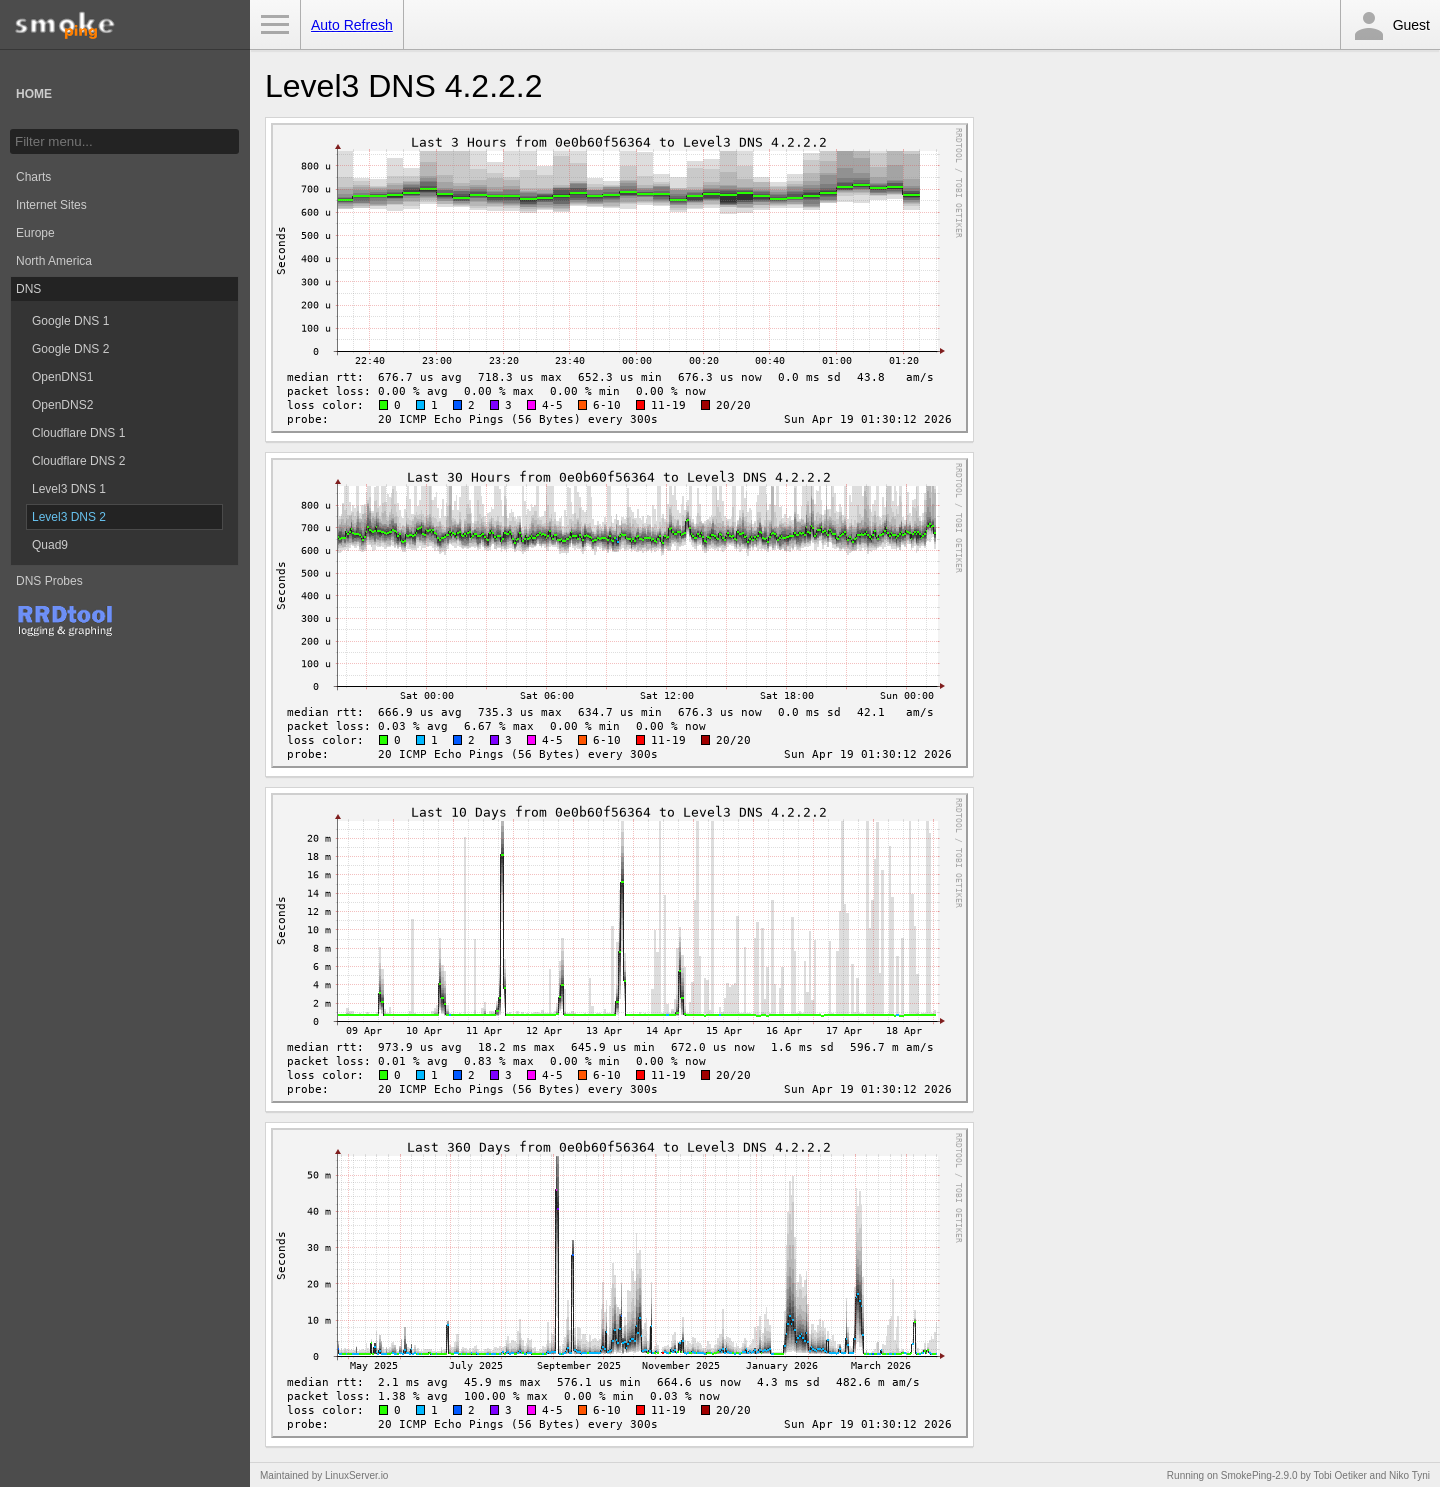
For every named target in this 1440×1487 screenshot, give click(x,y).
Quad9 (50, 545)
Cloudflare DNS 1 (78, 433)
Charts (33, 177)
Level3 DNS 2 (69, 517)
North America (54, 261)
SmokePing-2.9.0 (1259, 1475)
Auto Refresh (352, 25)
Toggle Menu (275, 25)
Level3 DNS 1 (69, 489)
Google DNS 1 (70, 321)
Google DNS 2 (70, 349)
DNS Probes (49, 581)
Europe (35, 233)
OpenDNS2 (62, 405)
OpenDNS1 (62, 377)
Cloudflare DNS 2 (78, 461)
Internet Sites (51, 205)
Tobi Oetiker (1339, 1475)
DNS (28, 289)
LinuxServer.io (356, 1475)
